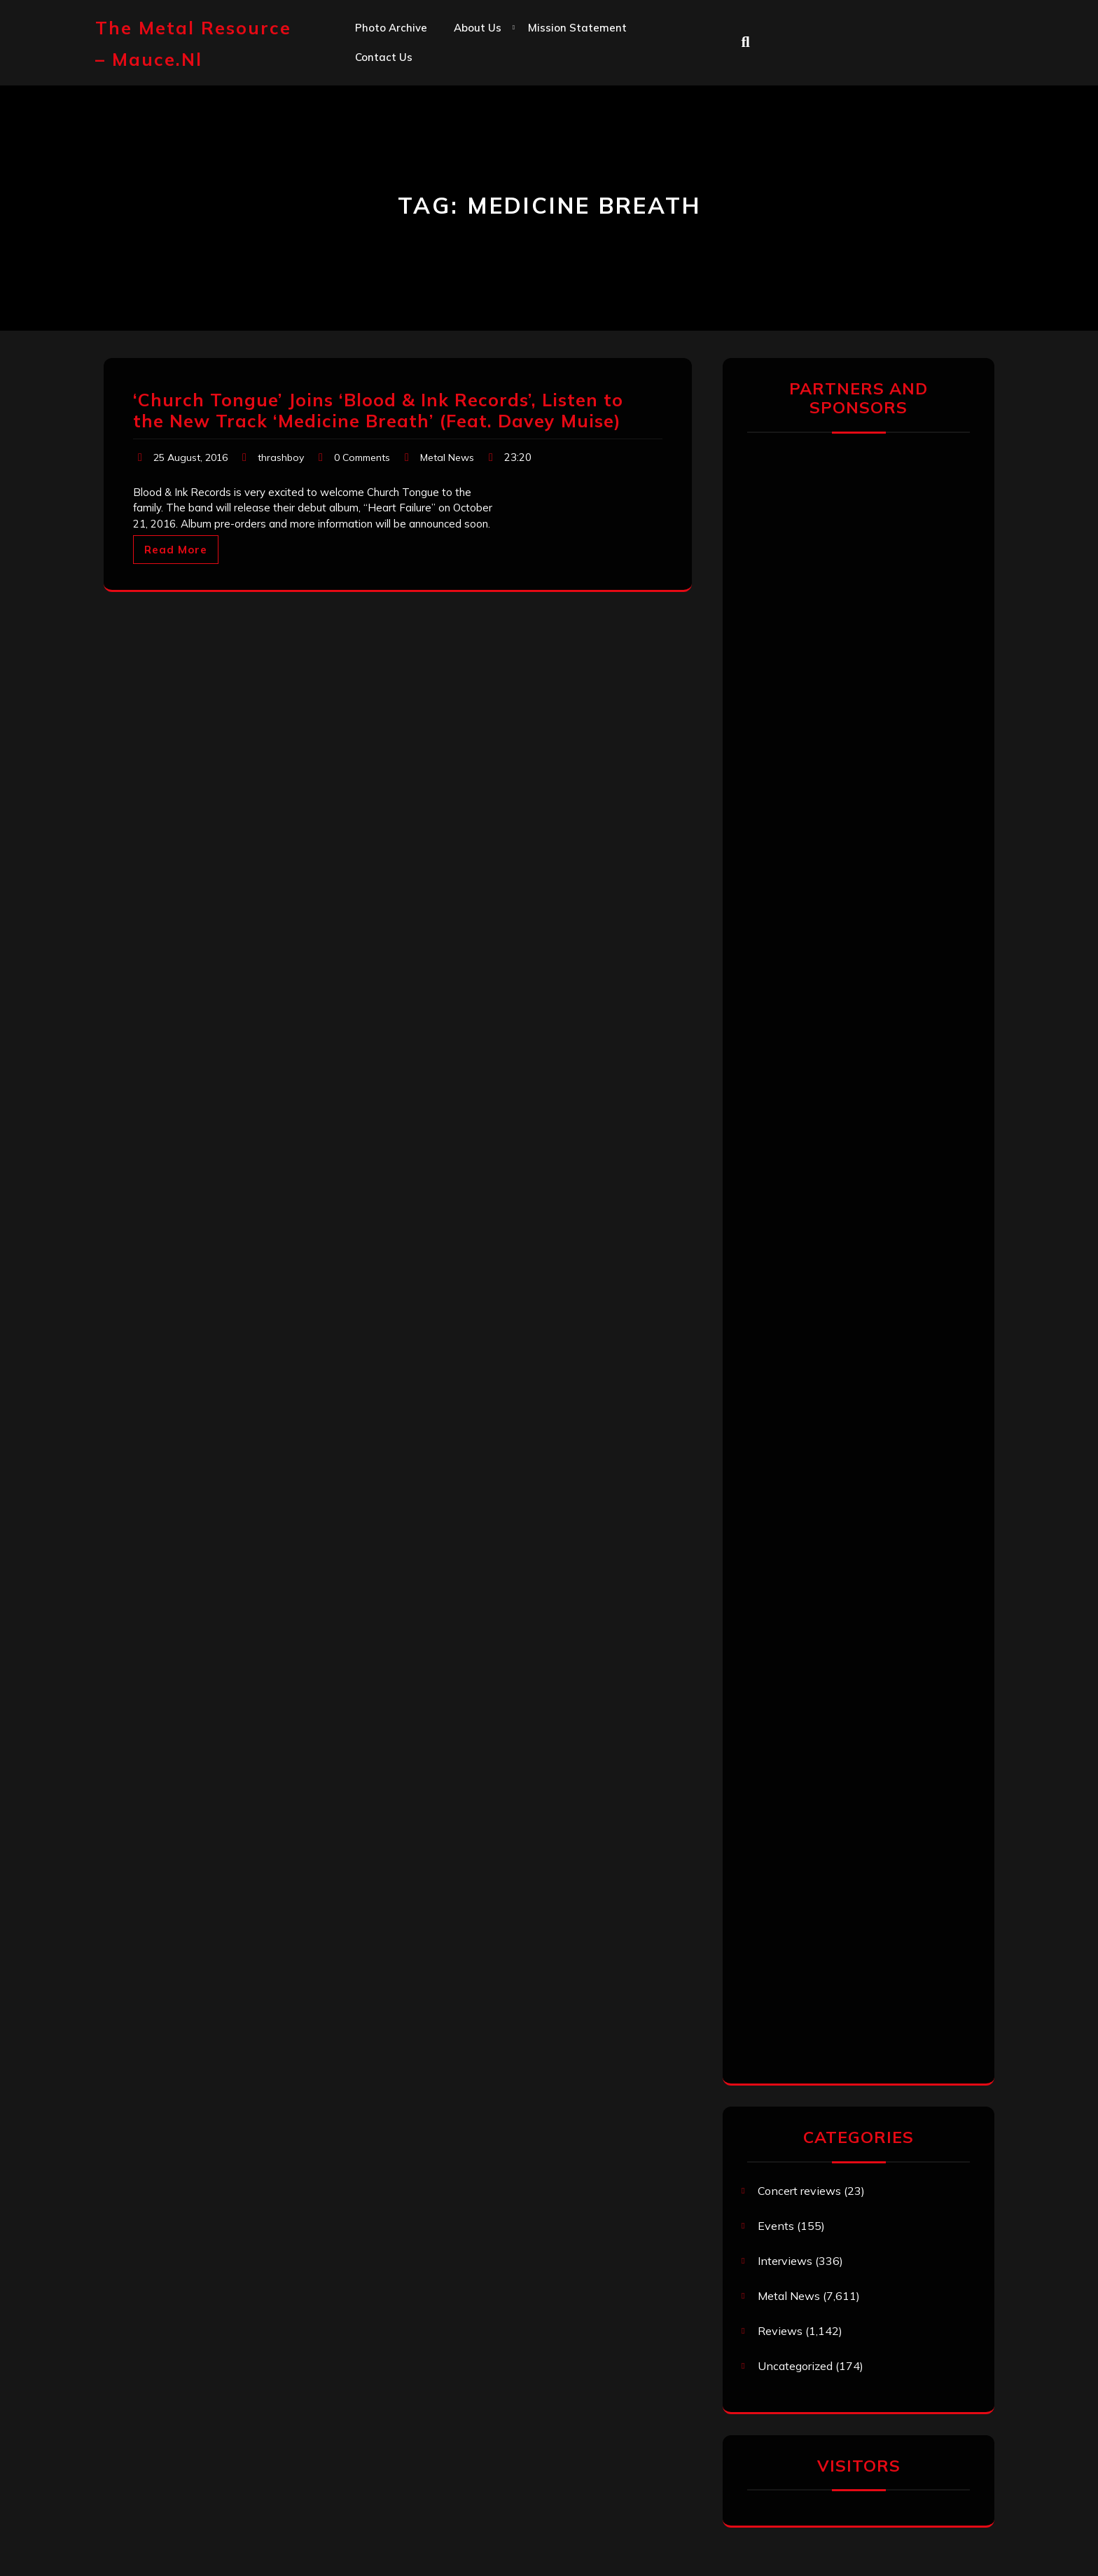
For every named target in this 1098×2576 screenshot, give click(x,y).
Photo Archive (391, 27)
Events (776, 2226)
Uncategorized (795, 2366)
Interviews (785, 2261)
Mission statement (577, 27)
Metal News (447, 457)
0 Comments (362, 457)
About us (477, 27)
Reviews (780, 2331)
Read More (175, 549)
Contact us (383, 57)
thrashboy (281, 457)
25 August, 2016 (190, 457)
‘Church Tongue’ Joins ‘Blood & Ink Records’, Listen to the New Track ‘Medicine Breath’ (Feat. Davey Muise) (378, 410)
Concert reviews (799, 2191)
